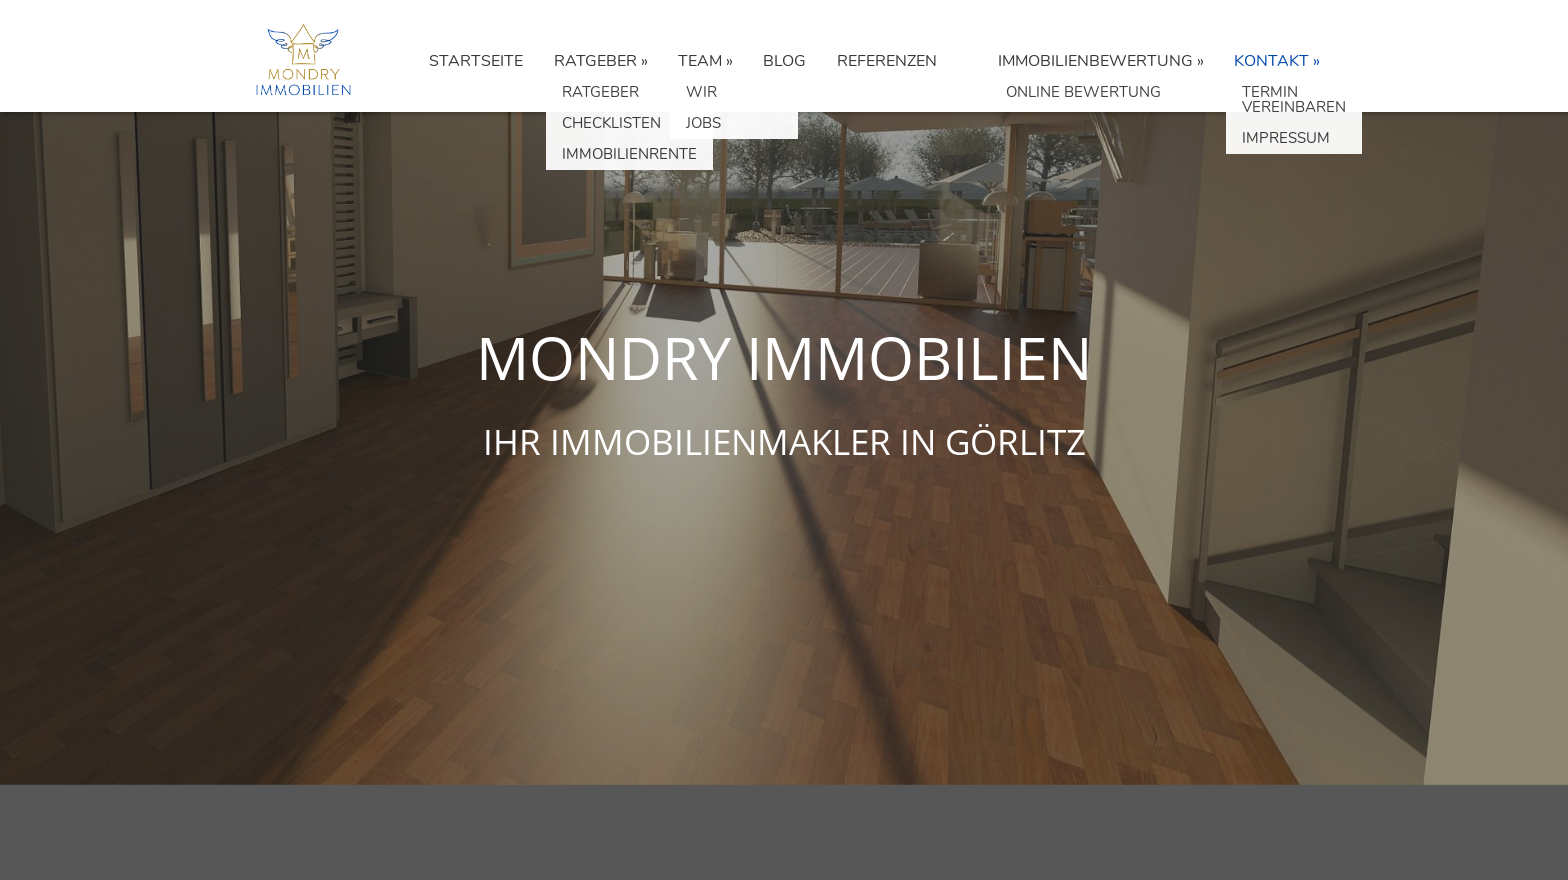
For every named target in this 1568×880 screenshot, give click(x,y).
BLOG (784, 61)
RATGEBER (595, 61)
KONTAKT (1271, 61)
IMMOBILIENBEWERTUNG (1095, 61)
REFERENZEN (887, 61)
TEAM (700, 61)
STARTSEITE (476, 61)
